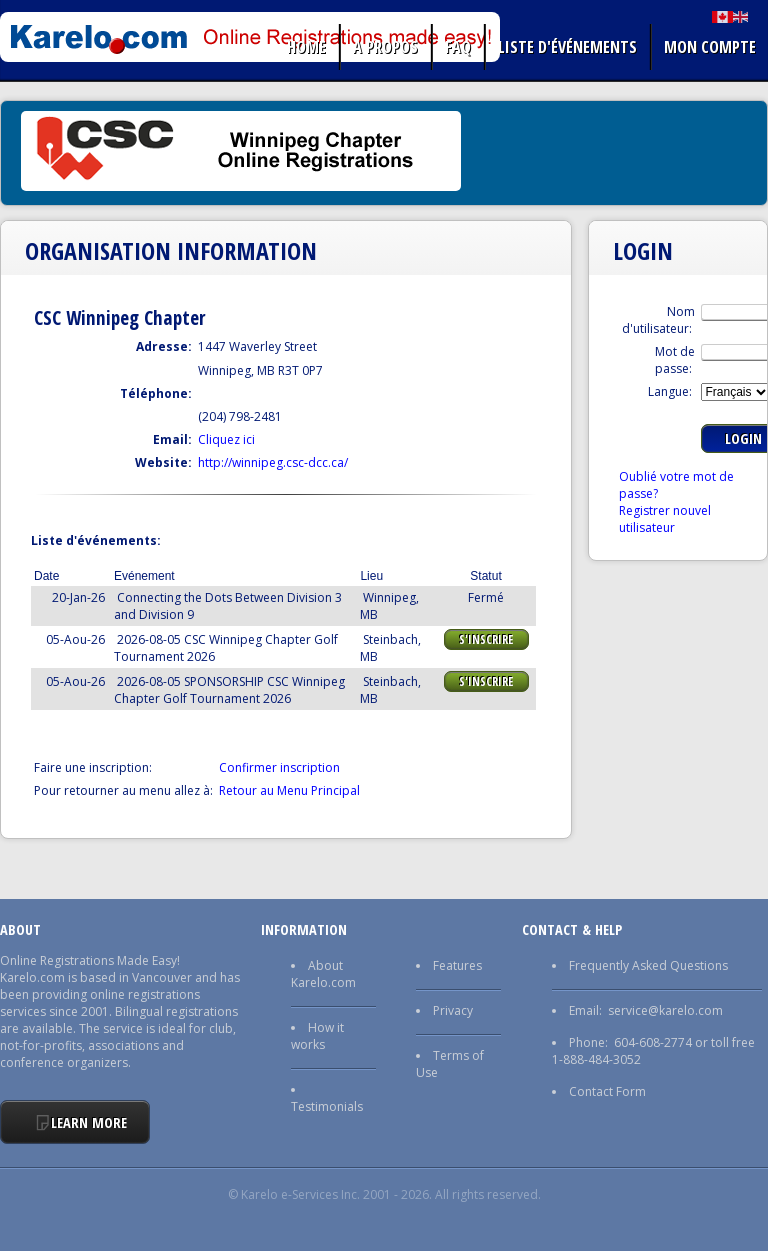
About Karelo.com (323, 974)
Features (457, 965)
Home (306, 47)
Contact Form (607, 1091)
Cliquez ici (226, 439)
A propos (385, 47)
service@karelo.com (665, 1010)
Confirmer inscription (279, 767)
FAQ (458, 47)
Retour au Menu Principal (289, 790)
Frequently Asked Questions (648, 965)
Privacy (453, 1010)
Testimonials (327, 1106)
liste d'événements (567, 47)
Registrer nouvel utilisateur (665, 519)
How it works (317, 1036)
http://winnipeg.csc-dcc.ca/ (273, 462)
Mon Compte (710, 47)
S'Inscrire (486, 639)
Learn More (89, 1122)
